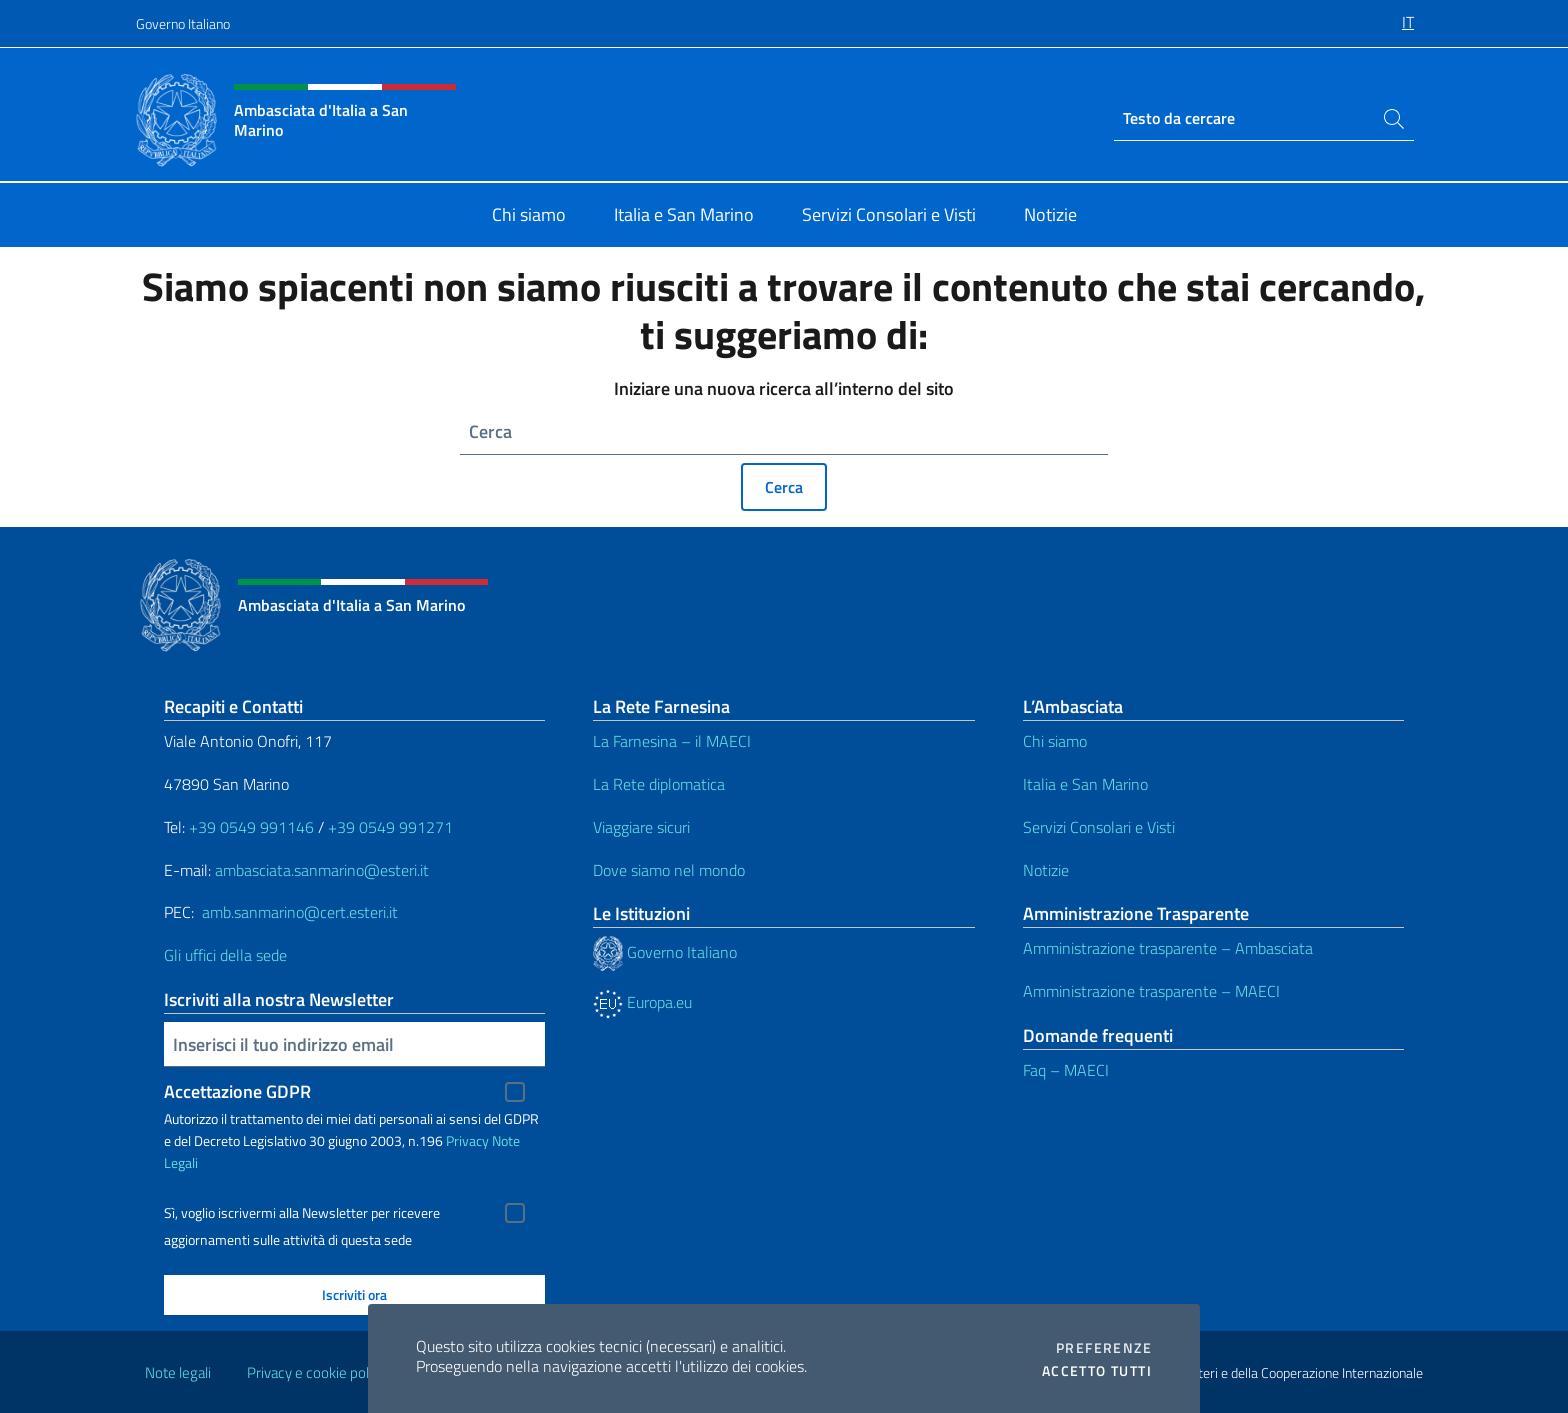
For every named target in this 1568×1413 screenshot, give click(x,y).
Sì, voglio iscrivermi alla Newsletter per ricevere (302, 1213)
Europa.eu (642, 1002)
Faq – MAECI (1066, 1070)
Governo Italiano (183, 23)
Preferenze (1104, 1348)
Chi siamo (1055, 741)
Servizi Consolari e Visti (1099, 827)
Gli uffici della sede (225, 955)
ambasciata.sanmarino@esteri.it (322, 870)
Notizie (1046, 870)
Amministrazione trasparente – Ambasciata (1168, 948)
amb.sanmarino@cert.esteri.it (300, 912)
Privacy (467, 1140)
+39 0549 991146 (251, 827)
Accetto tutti (1097, 1371)
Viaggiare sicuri (641, 827)
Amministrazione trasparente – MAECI (1151, 991)
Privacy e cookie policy (316, 1372)
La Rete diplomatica (659, 784)
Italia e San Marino (1085, 784)
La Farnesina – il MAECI (672, 741)
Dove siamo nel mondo (669, 870)
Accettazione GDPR (237, 1091)
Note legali (178, 1372)
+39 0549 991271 (390, 827)
